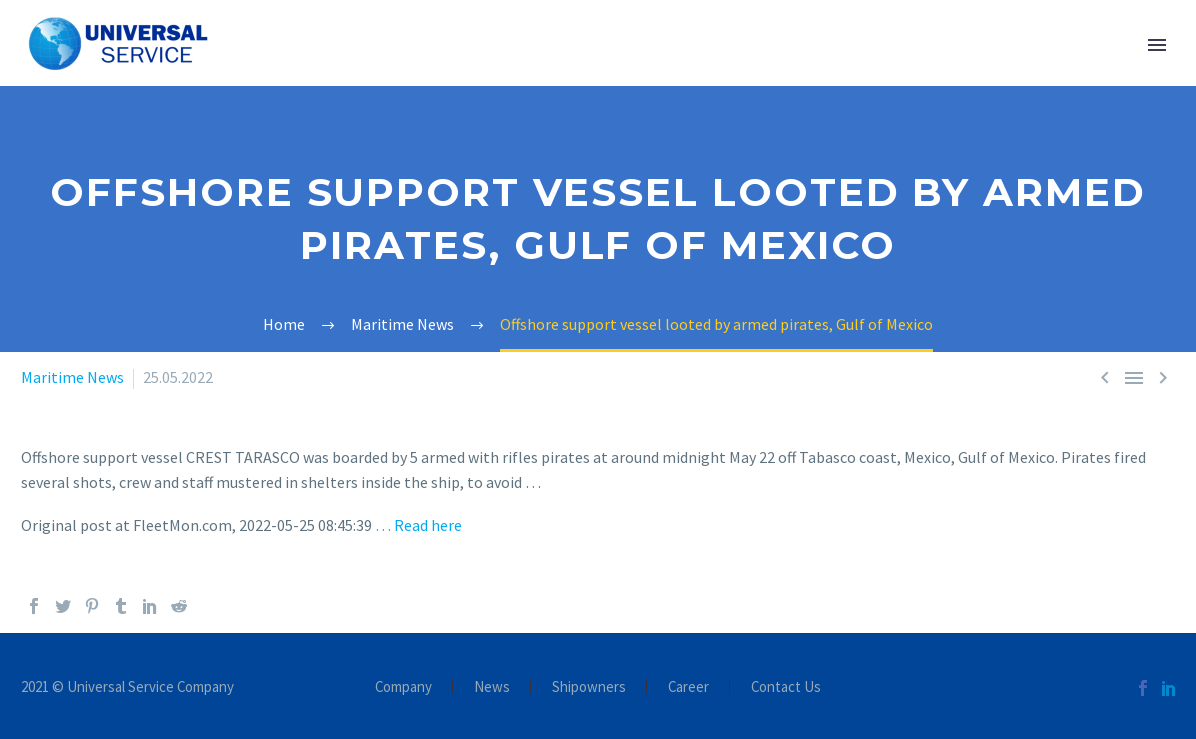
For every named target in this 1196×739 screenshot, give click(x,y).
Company (403, 687)
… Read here (418, 525)
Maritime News (72, 377)
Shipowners (589, 687)
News (492, 687)
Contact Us (786, 687)
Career (688, 687)
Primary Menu (1157, 45)
